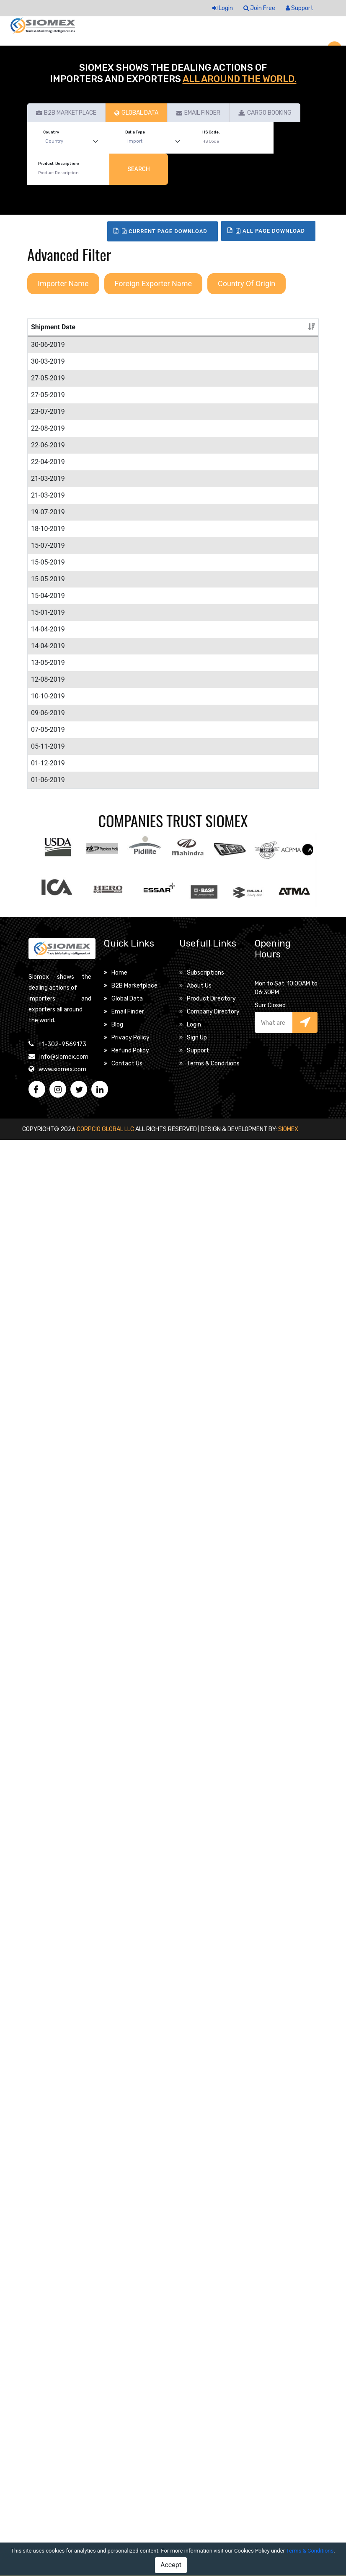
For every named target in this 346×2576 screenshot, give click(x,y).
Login (222, 8)
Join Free (259, 8)
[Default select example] (73, 141)
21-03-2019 (48, 940)
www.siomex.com (62, 2505)
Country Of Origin (246, 283)
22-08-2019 (48, 750)
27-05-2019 (48, 549)
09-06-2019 (48, 1948)
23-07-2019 (48, 643)
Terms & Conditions (309, 2551)
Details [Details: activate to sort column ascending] (295, 337)
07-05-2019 (48, 1995)
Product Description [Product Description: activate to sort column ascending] (107, 337)
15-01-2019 (48, 1546)
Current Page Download (164, 231)
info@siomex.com (63, 2492)
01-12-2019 (48, 2149)
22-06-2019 (48, 807)
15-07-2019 (48, 1188)
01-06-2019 (48, 2186)
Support (299, 8)
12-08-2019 (48, 1834)
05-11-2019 (48, 2092)
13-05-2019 (48, 1717)
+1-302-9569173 (62, 2480)
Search (138, 169)
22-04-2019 (48, 843)
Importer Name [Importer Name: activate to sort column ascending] (231, 337)
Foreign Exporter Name (153, 283)
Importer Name (63, 283)
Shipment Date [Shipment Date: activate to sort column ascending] (45, 332)
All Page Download (270, 231)
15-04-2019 (48, 1439)
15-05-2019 (48, 1285)
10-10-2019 (48, 1891)
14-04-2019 (48, 1583)
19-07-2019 (48, 1054)
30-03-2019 (48, 462)
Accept (170, 2565)
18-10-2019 (48, 1101)
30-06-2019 (48, 355)
